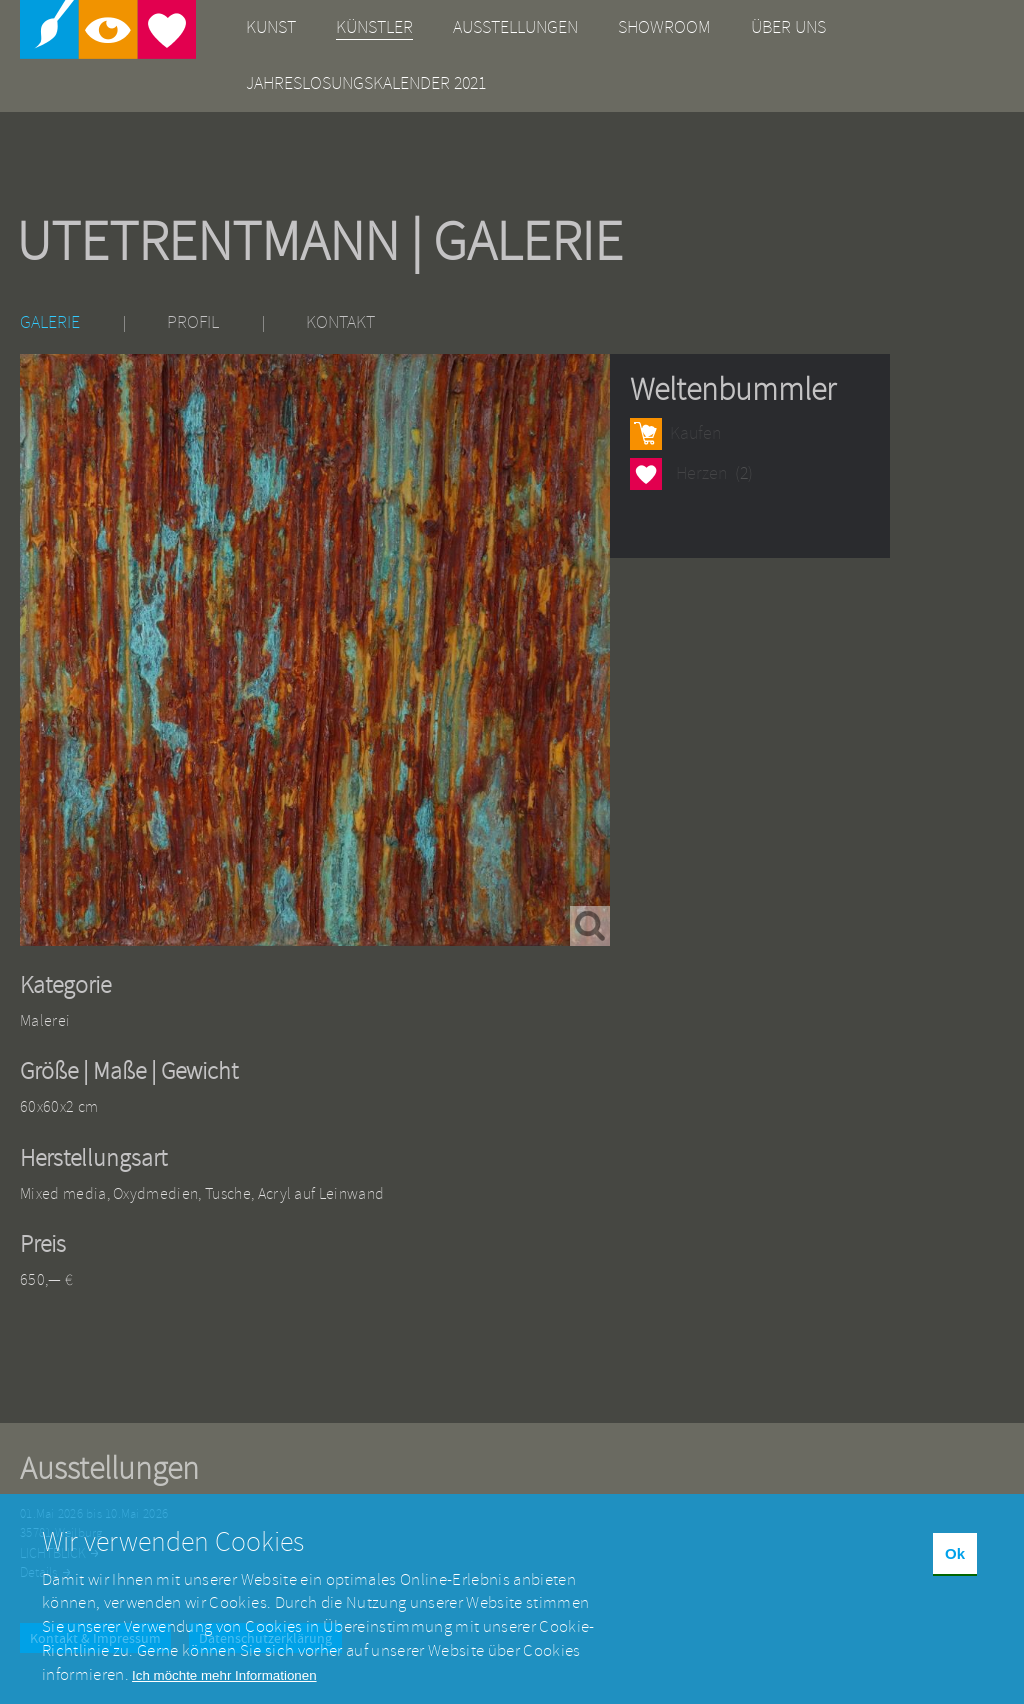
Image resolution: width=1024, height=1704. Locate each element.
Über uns (788, 27)
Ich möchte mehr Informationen (224, 1686)
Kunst (271, 27)
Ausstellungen (515, 27)
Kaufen (695, 433)
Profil (193, 322)
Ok (955, 1565)
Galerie (50, 322)
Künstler (374, 27)
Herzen (646, 473)
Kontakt (340, 322)
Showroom (664, 27)
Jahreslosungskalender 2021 (366, 83)
